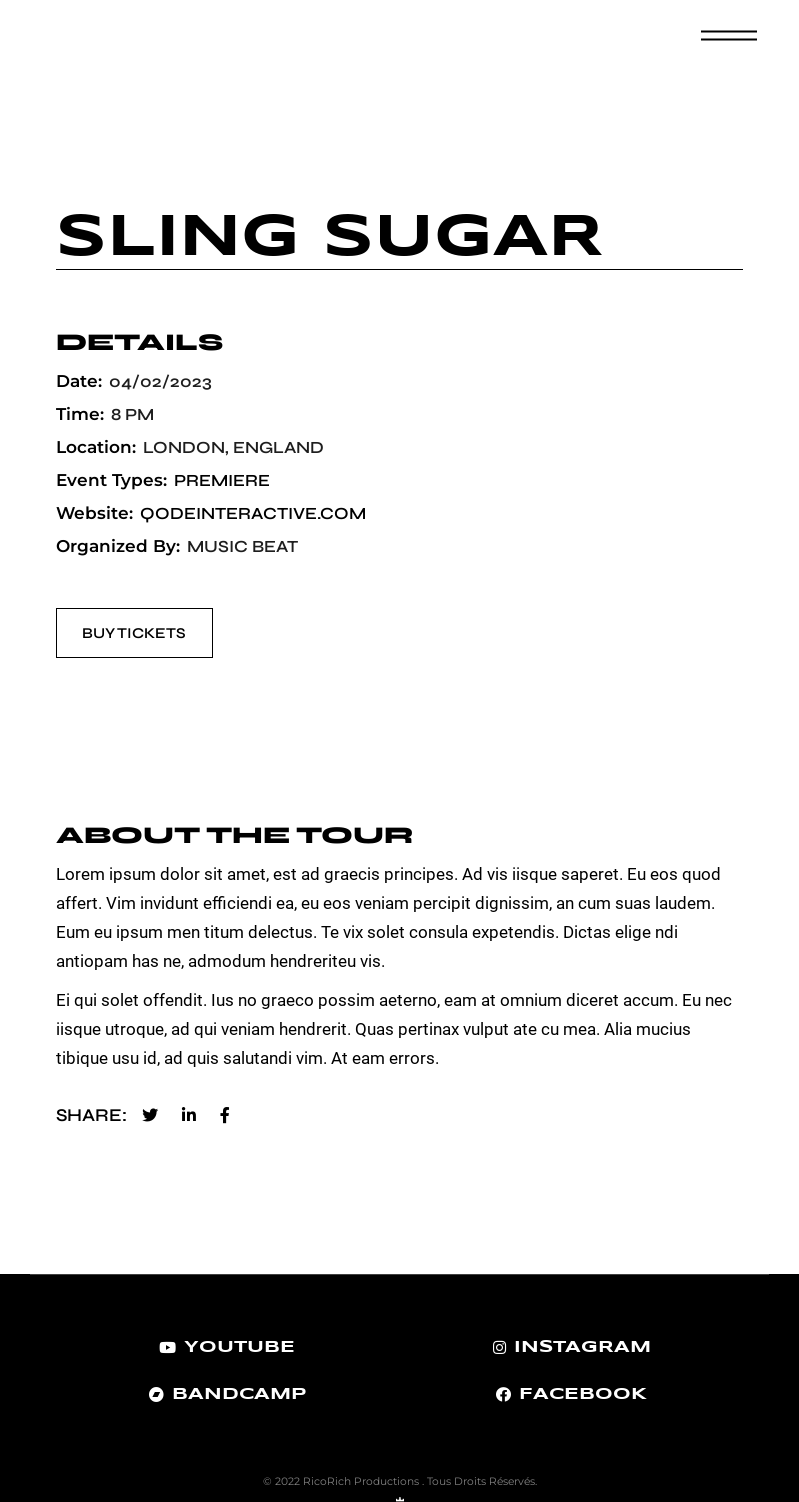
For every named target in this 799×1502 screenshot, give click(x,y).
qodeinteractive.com (253, 513)
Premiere (222, 480)
